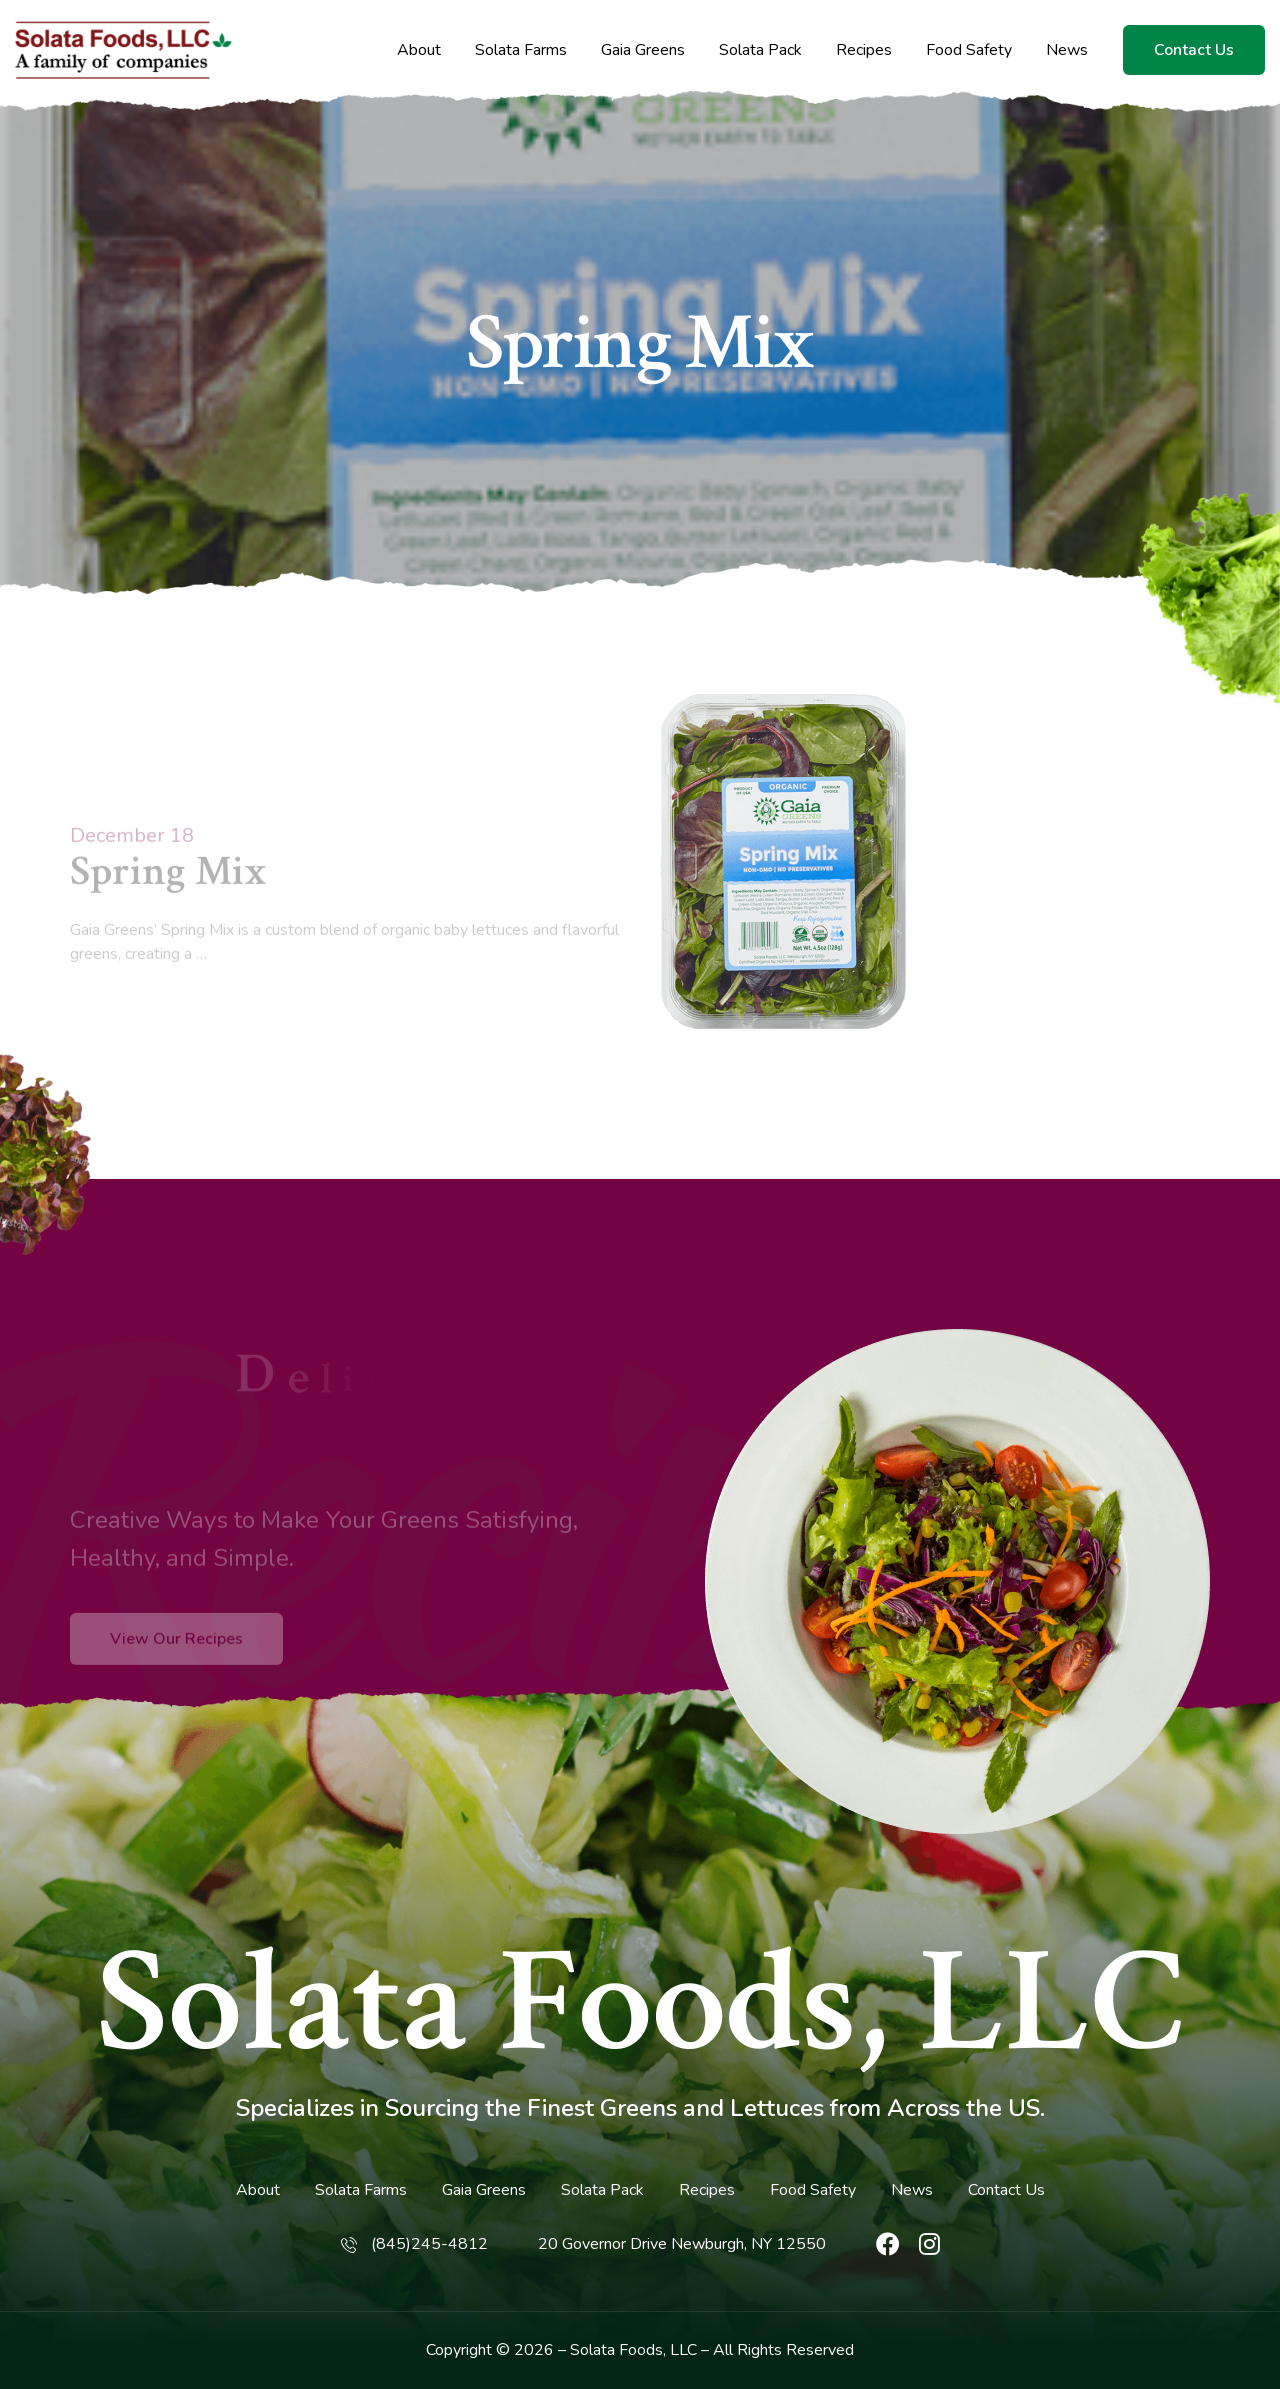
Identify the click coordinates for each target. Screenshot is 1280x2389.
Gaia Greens (643, 50)
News (1067, 50)
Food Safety (969, 50)
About (419, 50)
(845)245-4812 (429, 2244)
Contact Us (1194, 50)
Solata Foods (616, 2350)
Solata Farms (521, 50)
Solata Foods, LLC (640, 2004)
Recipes (864, 50)
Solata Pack (760, 50)
